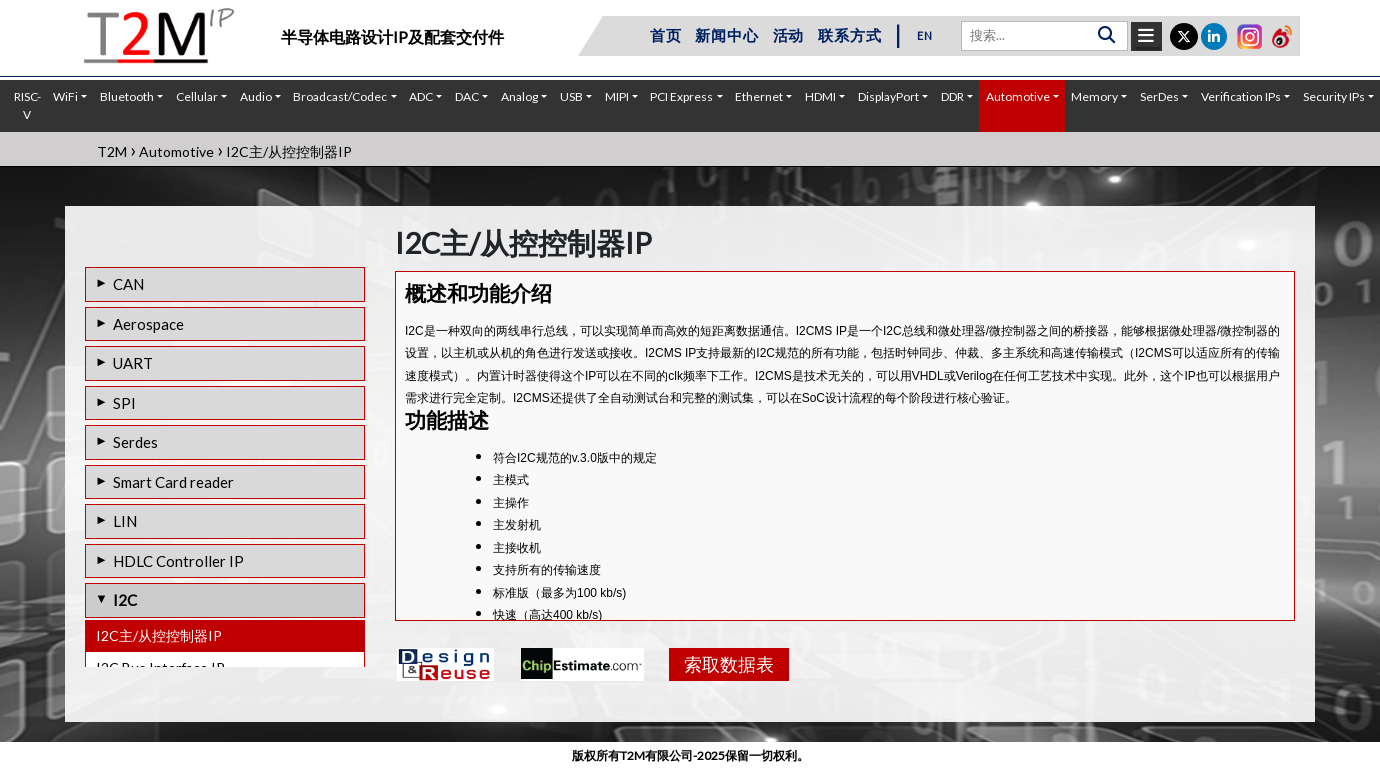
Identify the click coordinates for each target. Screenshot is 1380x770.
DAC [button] (467, 96)
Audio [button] (256, 96)
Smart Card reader (173, 482)
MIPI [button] (617, 96)
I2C (125, 600)
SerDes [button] (1159, 96)
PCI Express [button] (681, 96)
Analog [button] (519, 96)
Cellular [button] (197, 96)
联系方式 (849, 35)
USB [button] (571, 96)
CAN (128, 284)
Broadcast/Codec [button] (340, 96)
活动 (789, 35)
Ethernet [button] (759, 96)
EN (925, 35)
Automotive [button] (1018, 96)
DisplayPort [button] (888, 96)
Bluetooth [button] (127, 96)
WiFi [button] (65, 96)
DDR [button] (952, 96)
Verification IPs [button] (1241, 96)
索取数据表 (729, 664)
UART (133, 363)
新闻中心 (726, 35)
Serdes (135, 442)
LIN (125, 521)
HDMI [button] (820, 96)
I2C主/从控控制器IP (159, 635)
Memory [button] (1094, 96)
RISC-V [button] (27, 105)
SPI (124, 403)
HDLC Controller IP (178, 561)
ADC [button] (421, 96)
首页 (666, 35)
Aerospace (148, 324)
